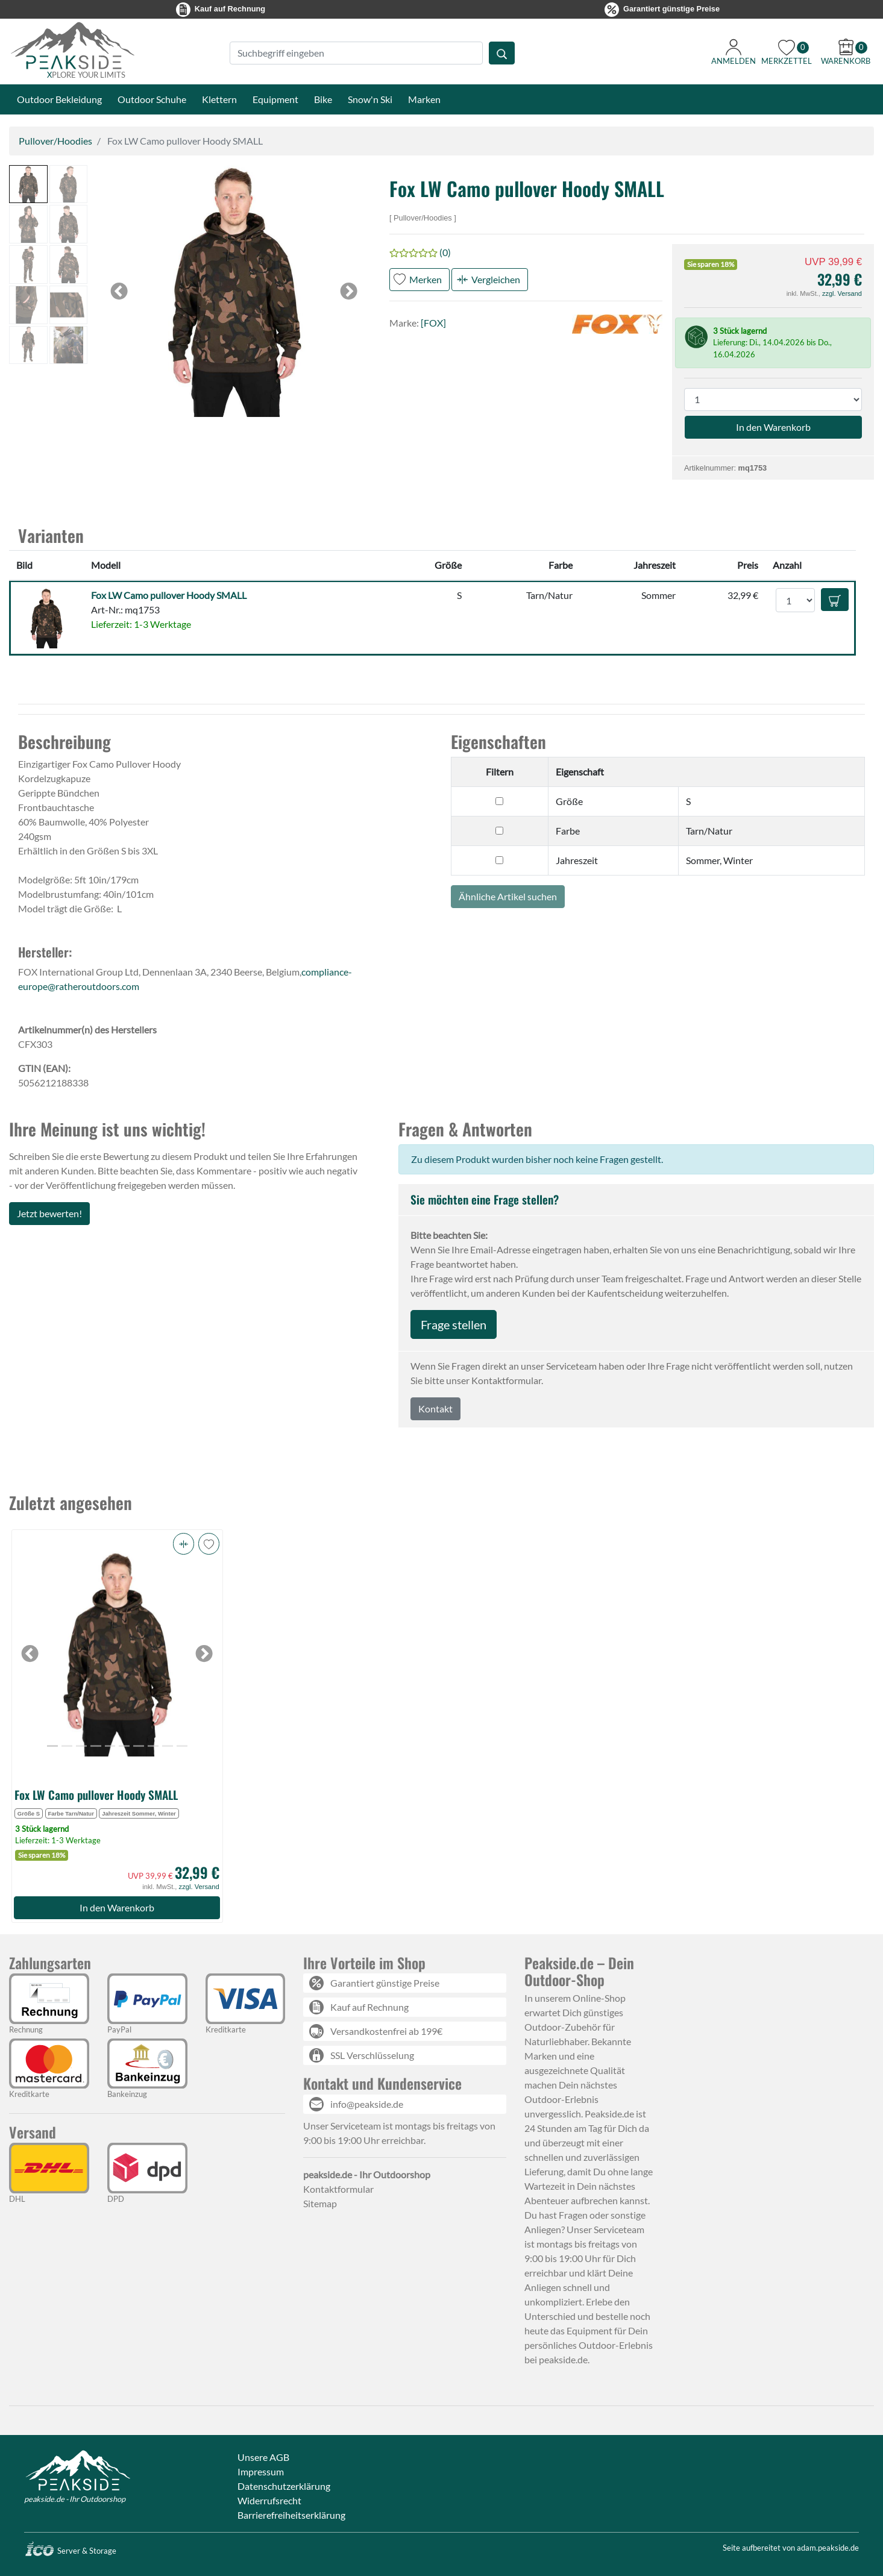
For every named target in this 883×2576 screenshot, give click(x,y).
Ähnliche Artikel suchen (508, 896)
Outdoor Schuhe (152, 99)
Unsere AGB (263, 2457)
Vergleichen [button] (495, 279)
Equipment (275, 99)
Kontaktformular (338, 2189)
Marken (424, 99)
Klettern (219, 99)
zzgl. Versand (842, 293)
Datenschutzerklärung (283, 2486)
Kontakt (435, 1408)
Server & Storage (70, 2551)
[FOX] (433, 322)
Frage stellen (453, 1324)
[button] (28, 184)
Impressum (260, 2471)
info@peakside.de (366, 2104)
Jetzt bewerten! (49, 1213)
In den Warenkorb (117, 1907)
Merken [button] (425, 279)
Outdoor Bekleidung (59, 99)
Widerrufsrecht (269, 2500)
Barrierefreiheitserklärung (291, 2515)
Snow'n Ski (370, 99)
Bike (323, 99)
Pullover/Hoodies (55, 140)
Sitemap (320, 2203)
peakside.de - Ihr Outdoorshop (74, 2499)
